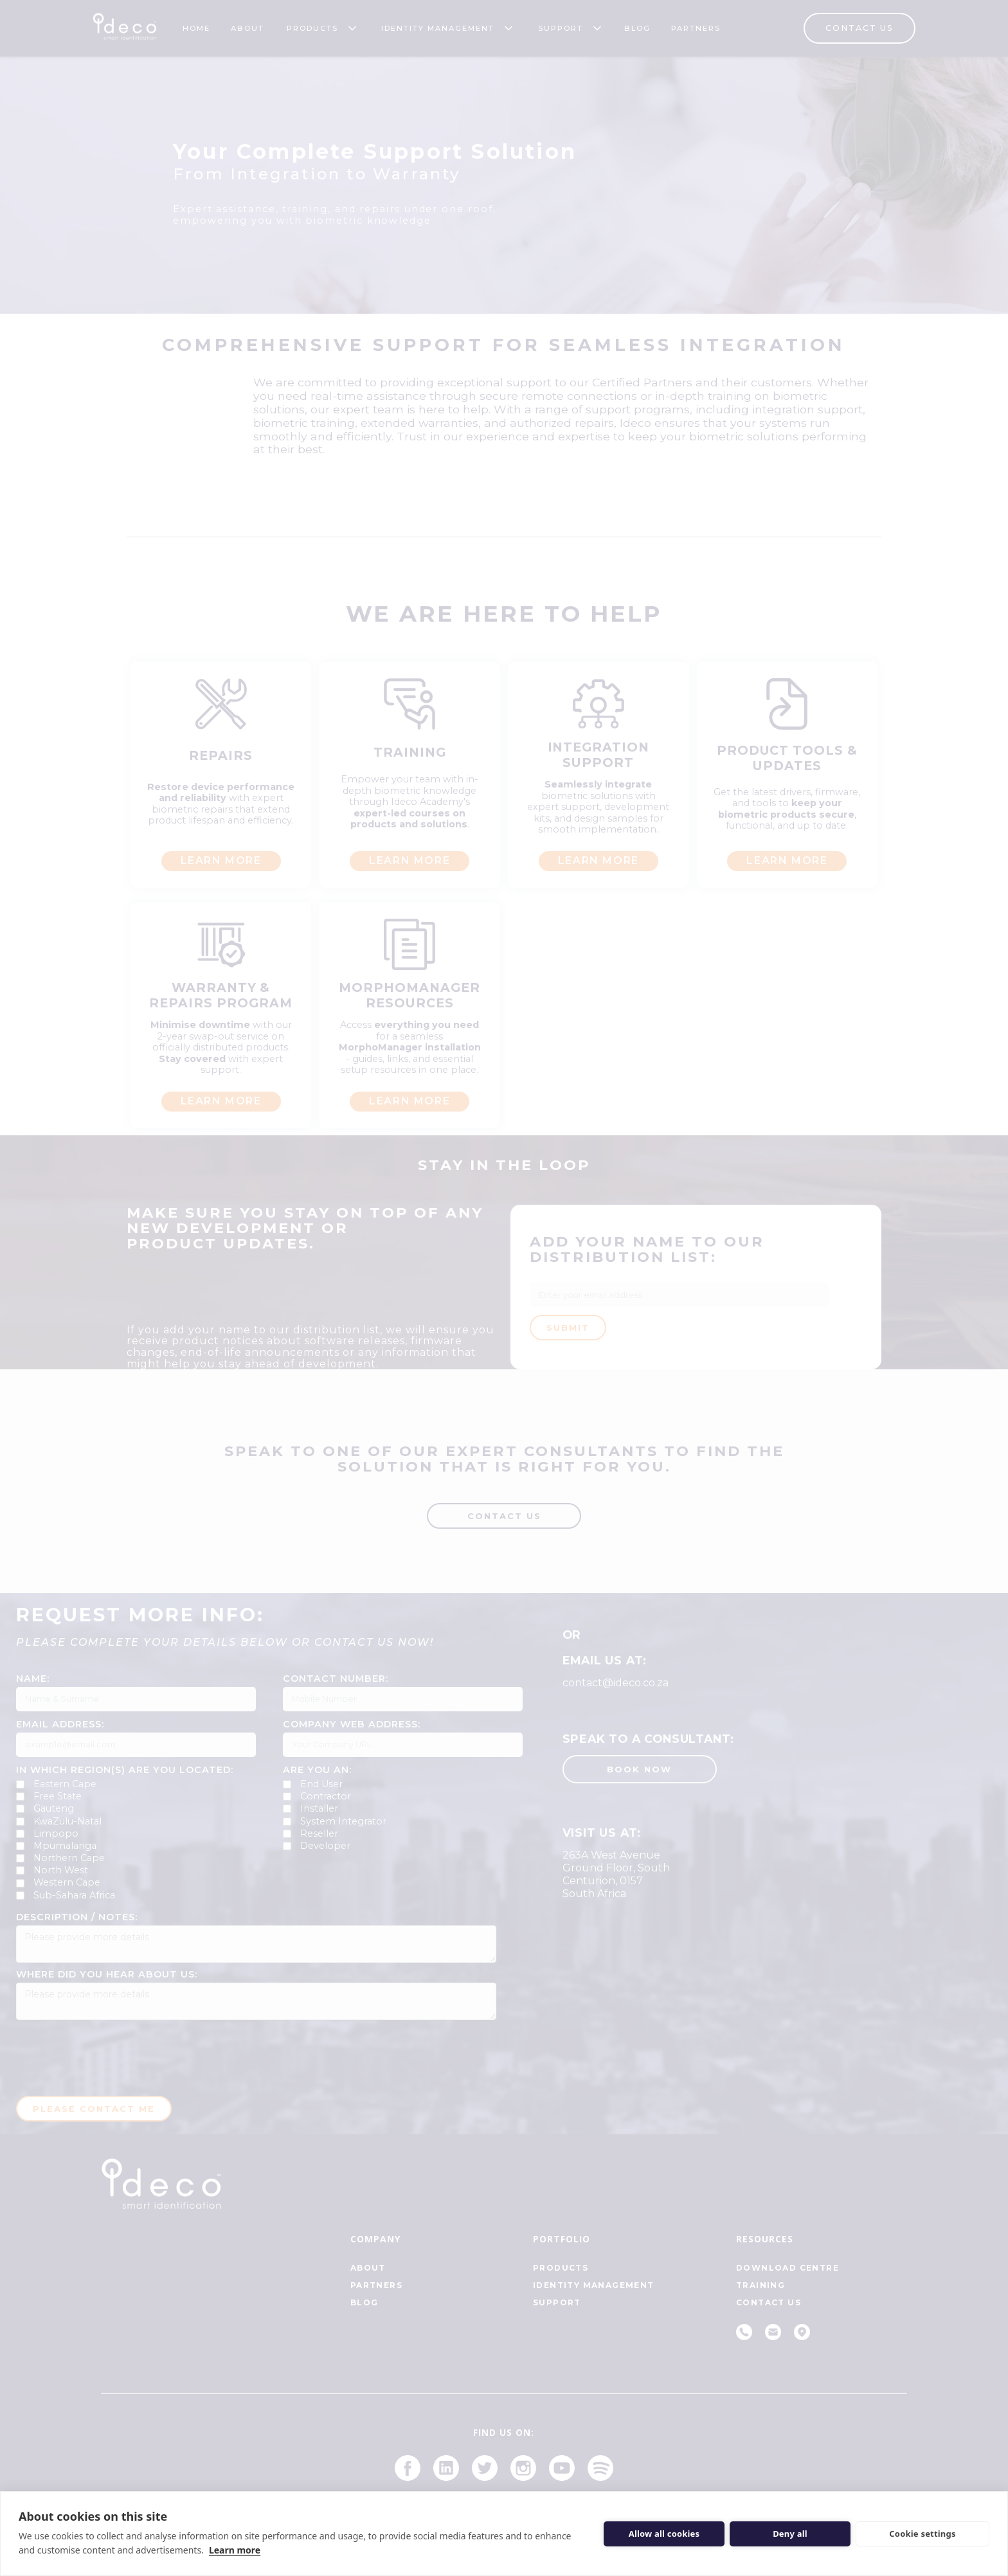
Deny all (790, 2533)
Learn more (234, 2550)
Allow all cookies (664, 2533)
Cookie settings (922, 2533)
